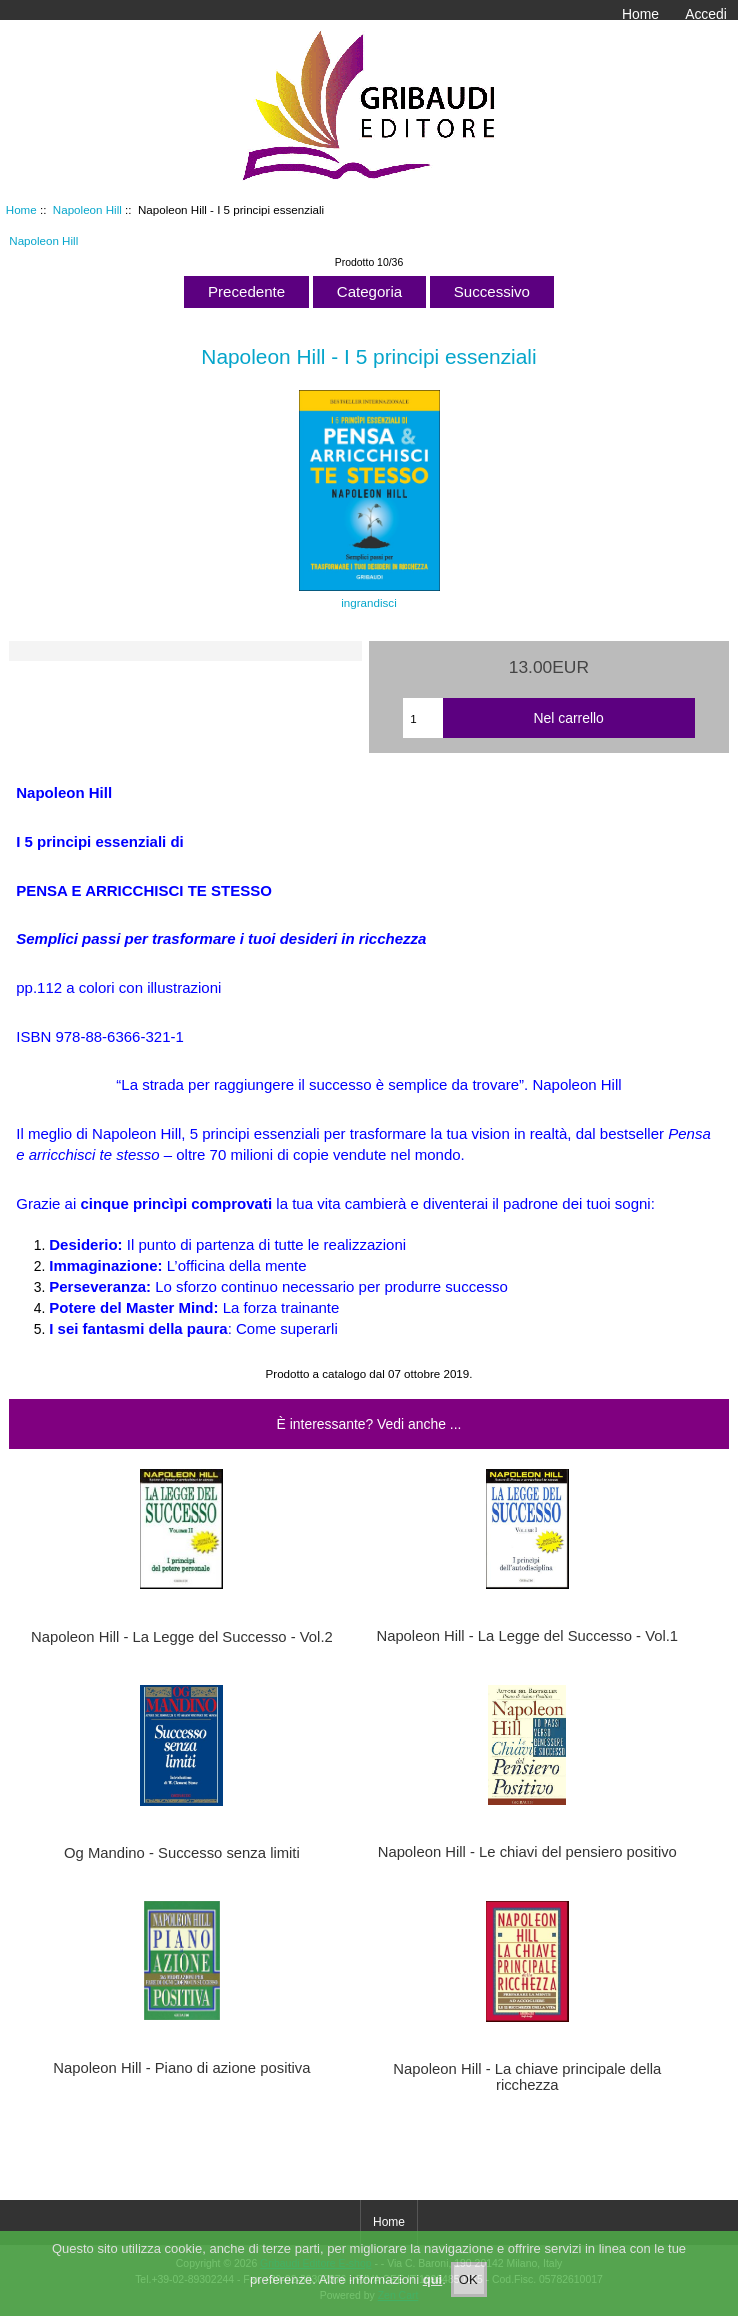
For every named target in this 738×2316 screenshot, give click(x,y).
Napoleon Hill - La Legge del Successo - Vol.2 (182, 1637)
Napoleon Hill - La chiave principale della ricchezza (527, 2077)
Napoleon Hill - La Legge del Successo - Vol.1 (527, 1636)
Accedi (706, 14)
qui (433, 2295)
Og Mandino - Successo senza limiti (182, 1853)
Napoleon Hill (87, 209)
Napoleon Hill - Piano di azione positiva (181, 2068)
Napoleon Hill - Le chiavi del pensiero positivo (527, 1852)
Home (640, 14)
